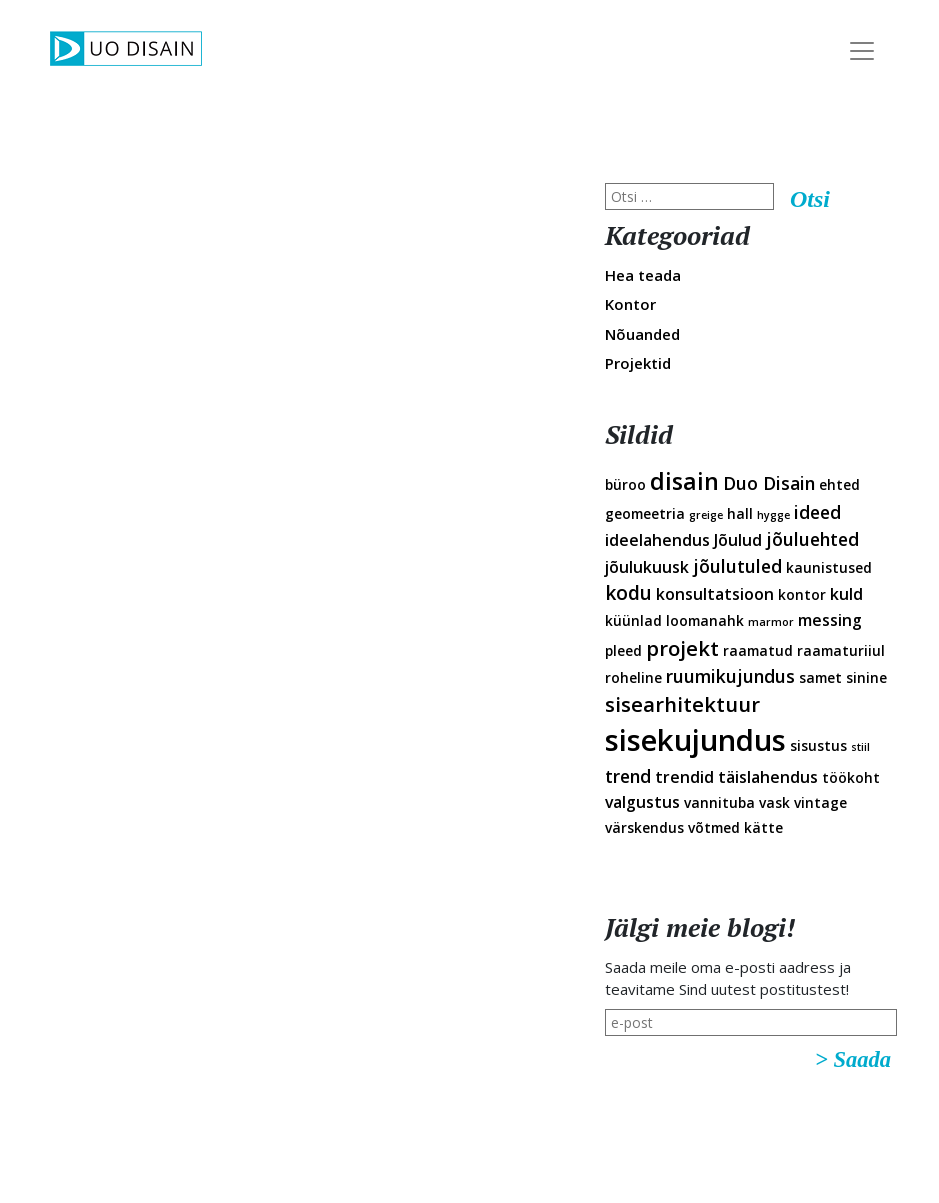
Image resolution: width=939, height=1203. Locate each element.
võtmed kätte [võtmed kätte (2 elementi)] (735, 827)
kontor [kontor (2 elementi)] (802, 594)
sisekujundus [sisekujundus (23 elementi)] (695, 740)
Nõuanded (642, 334)
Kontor (630, 304)
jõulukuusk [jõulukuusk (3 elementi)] (647, 567)
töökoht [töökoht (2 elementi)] (851, 777)
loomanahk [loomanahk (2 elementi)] (705, 620)
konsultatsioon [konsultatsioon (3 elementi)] (715, 594)
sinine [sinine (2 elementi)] (866, 677)
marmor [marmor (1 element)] (771, 622)
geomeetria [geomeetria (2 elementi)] (645, 513)
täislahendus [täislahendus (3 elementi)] (768, 777)
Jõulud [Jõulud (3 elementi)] (738, 540)
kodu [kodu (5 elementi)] (628, 593)
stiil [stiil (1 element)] (860, 747)
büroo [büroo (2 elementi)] (625, 484)
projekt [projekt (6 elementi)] (682, 648)
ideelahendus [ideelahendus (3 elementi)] (657, 540)
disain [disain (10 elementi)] (684, 481)
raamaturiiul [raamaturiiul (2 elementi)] (841, 650)
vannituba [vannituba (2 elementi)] (719, 802)
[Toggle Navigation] (862, 51)
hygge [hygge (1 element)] (773, 515)
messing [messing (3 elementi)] (830, 620)
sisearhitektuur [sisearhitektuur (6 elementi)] (682, 704)
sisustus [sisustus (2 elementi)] (818, 745)
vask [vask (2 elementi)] (774, 802)
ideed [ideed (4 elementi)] (817, 512)
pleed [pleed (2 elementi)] (623, 650)
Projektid (638, 363)
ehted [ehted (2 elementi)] (839, 484)
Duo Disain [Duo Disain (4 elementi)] (769, 483)
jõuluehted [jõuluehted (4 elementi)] (812, 539)
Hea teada (643, 275)
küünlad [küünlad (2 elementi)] (633, 620)
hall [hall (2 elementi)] (740, 513)
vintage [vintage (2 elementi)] (820, 802)
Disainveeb (900, 158)
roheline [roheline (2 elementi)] (633, 677)
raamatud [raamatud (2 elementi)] (758, 650)
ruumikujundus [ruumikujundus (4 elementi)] (730, 676)
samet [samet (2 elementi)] (820, 677)
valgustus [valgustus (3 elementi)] (642, 802)
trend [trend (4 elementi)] (628, 776)
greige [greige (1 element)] (706, 515)
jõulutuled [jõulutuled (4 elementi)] (737, 566)
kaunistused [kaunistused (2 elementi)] (829, 567)
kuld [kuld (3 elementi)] (846, 594)
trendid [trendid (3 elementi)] (684, 777)
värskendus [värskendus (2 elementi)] (644, 827)
